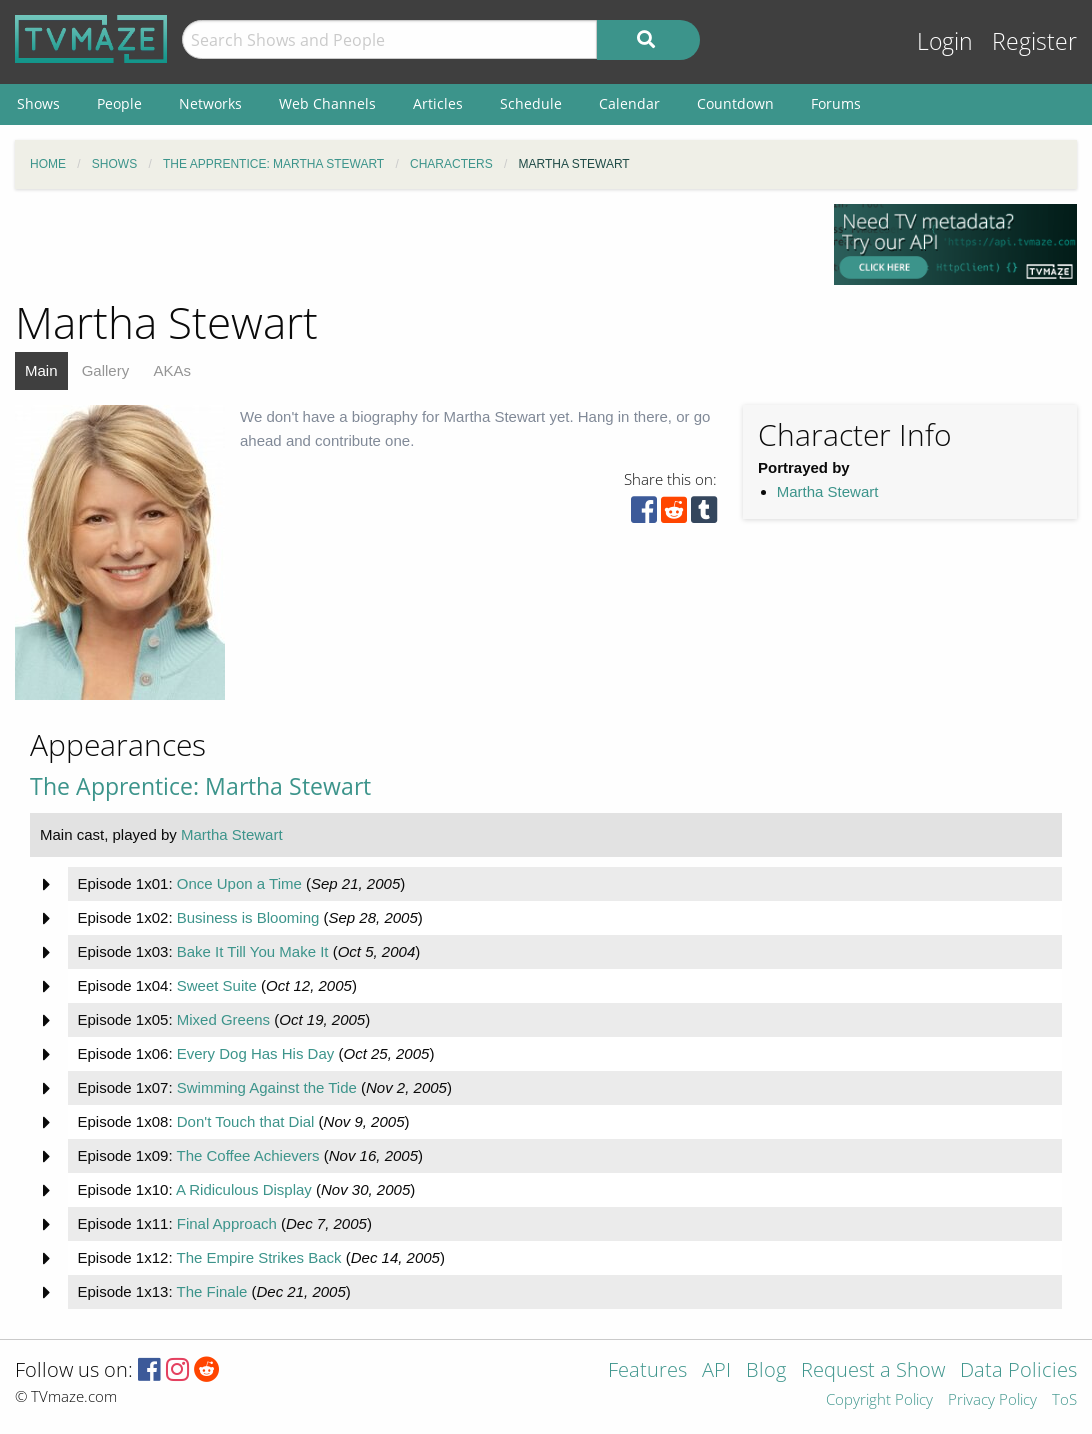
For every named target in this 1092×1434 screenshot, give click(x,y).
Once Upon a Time (239, 883)
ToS (1064, 1400)
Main (41, 370)
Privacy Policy (992, 1400)
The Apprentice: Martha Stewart (200, 786)
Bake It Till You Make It (253, 951)
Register (1034, 41)
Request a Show (873, 1371)
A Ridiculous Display (244, 1189)
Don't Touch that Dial (246, 1121)
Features (647, 1371)
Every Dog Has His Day (256, 1053)
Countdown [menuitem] (735, 103)
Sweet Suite (217, 985)
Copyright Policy (879, 1400)
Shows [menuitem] (38, 103)
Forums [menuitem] (836, 103)
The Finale (211, 1291)
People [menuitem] (119, 103)
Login (945, 41)
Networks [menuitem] (210, 103)
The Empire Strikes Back (258, 1257)
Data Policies (1018, 1371)
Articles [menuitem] (438, 103)
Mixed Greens (223, 1019)
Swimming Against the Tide (267, 1087)
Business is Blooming (248, 917)
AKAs (172, 370)
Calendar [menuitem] (629, 103)
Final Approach (227, 1223)
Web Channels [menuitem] (327, 103)
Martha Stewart (828, 491)
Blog (766, 1371)
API (716, 1371)
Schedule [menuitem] (531, 103)
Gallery (106, 370)
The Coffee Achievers (247, 1155)
